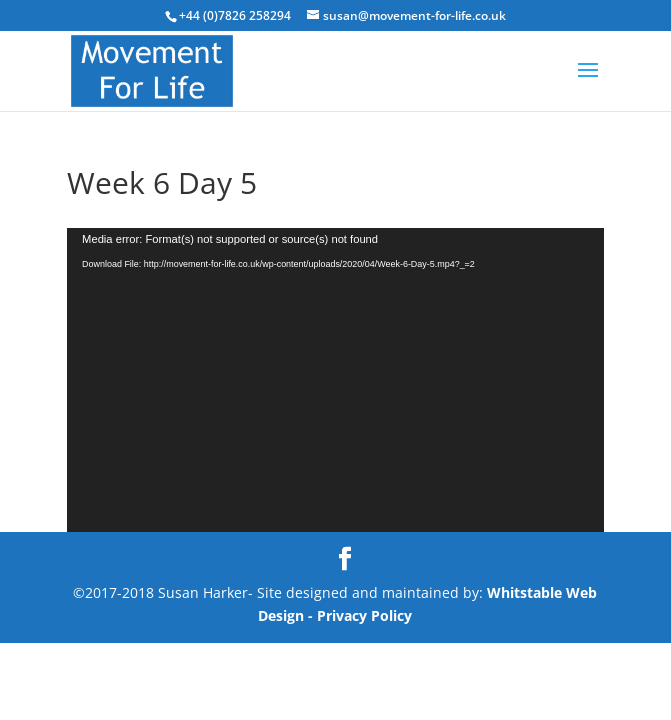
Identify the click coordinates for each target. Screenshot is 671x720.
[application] (335, 380)
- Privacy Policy (360, 615)
